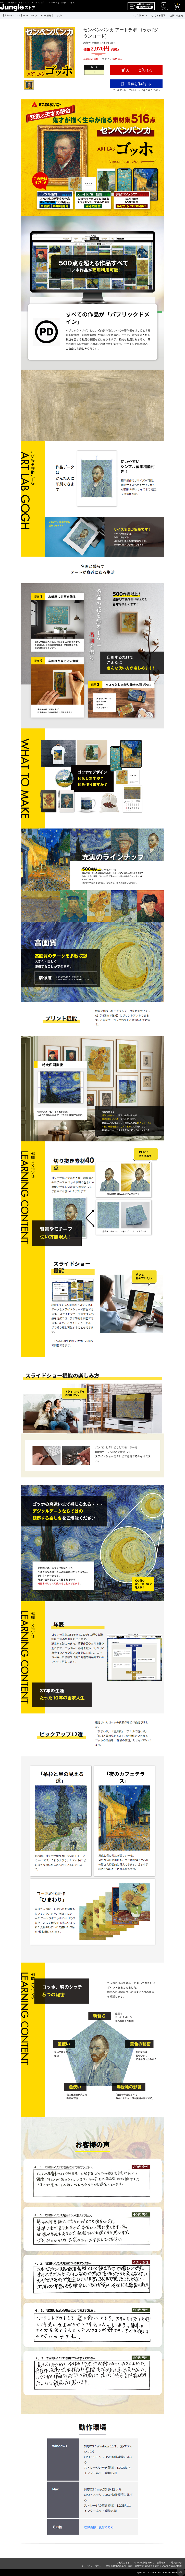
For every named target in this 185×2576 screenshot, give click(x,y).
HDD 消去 (46, 15)
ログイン (107, 59)
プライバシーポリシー (92, 2566)
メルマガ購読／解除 (172, 2566)
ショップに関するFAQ (143, 2562)
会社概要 (161, 2562)
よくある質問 (158, 15)
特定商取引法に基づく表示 (119, 2566)
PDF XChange (30, 15)
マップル (58, 15)
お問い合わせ (176, 15)
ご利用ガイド (140, 15)
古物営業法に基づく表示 (147, 2566)
